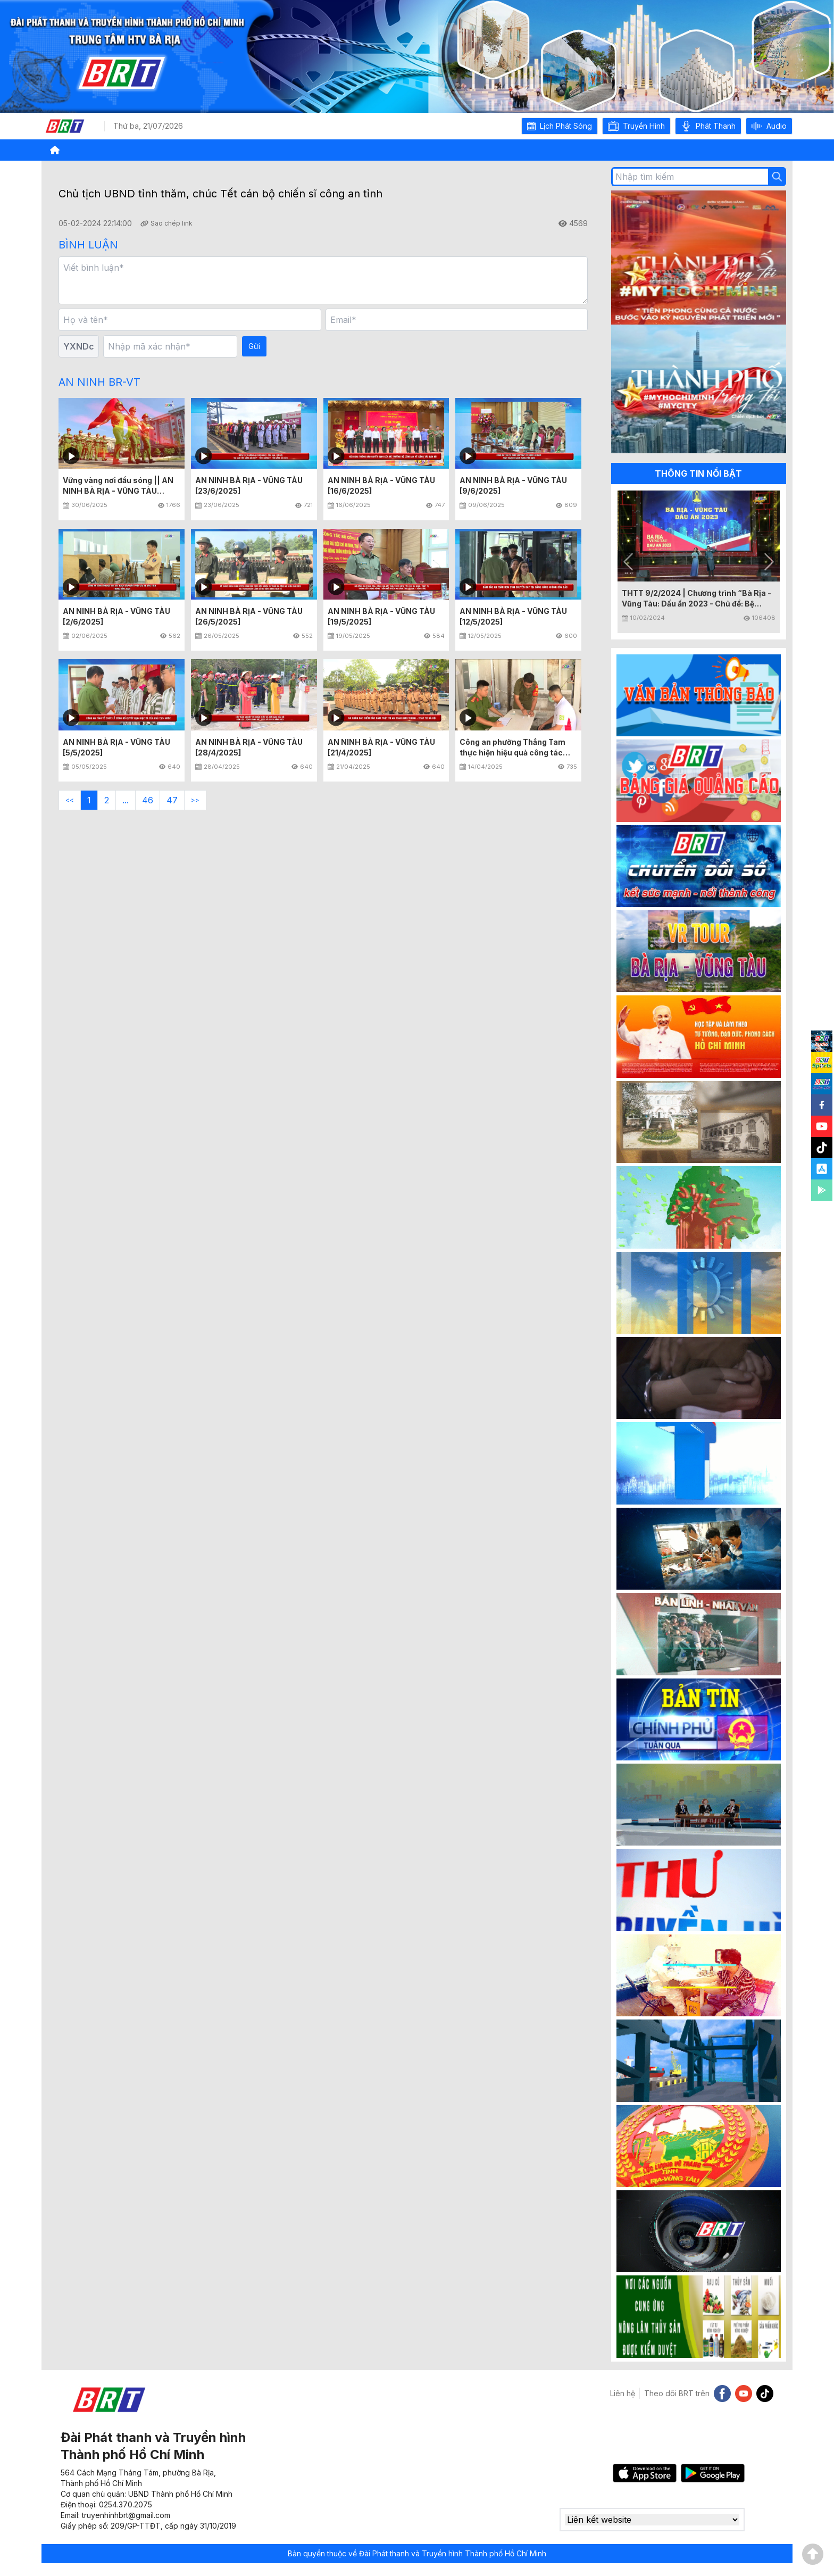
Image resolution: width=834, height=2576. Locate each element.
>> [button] (195, 800)
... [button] (125, 800)
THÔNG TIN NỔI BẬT (698, 473)
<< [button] (69, 800)
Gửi (254, 346)
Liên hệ (622, 2393)
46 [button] (147, 800)
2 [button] (106, 800)
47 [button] (172, 800)
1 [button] (89, 800)
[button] (559, 126)
